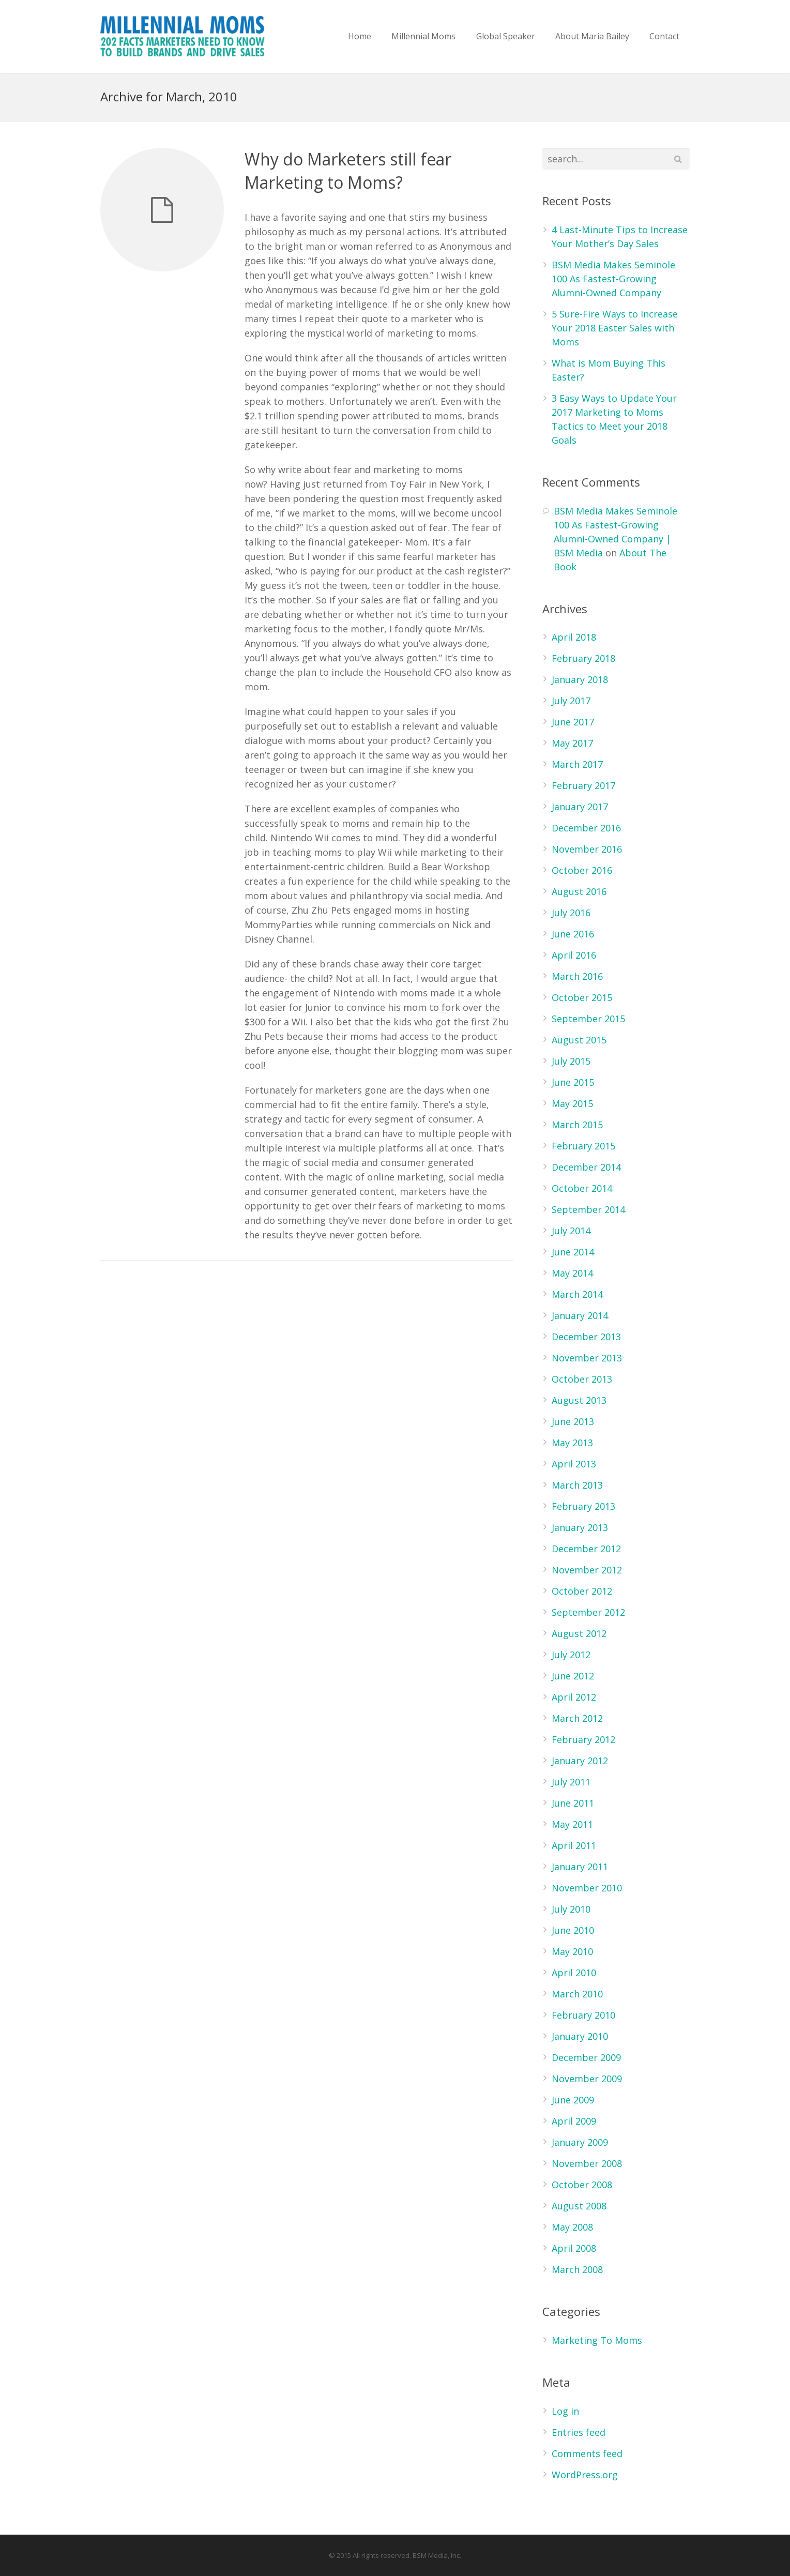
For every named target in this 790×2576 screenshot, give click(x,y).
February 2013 (583, 1506)
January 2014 (580, 1315)
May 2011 (572, 1824)
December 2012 (586, 1548)
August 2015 (579, 1040)
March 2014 (577, 1294)
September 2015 (588, 1018)
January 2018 (580, 679)
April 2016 (574, 955)
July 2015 (571, 1061)
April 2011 (574, 1845)
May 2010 (572, 1951)
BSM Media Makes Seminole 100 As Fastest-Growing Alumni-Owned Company (613, 279)
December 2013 (586, 1336)
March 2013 (577, 1485)
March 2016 (577, 976)
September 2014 (588, 1209)
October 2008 (582, 2184)
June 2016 (573, 934)
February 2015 (583, 1146)
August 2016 (579, 891)
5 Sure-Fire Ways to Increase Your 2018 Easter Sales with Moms (615, 328)
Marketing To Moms (597, 2340)
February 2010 (583, 2015)
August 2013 (579, 1400)
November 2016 (587, 849)
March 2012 (577, 1718)
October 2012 (582, 1591)
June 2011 (573, 1803)
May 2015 (572, 1103)
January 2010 (580, 2036)
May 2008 (572, 2227)
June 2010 (573, 1930)
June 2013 (573, 1421)
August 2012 (579, 1633)
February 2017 (583, 785)
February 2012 (583, 1739)
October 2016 (582, 870)
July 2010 (571, 1909)
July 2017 (571, 700)
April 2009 (574, 2121)
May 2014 (572, 1273)
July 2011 (571, 1782)
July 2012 (571, 1654)
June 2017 (573, 722)
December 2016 (586, 828)
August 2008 (579, 2206)
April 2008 (574, 2248)
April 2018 (574, 637)
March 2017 (577, 764)
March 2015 (577, 1124)
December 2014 (586, 1167)
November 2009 (587, 2078)
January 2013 (580, 1527)
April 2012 (574, 1697)
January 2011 (580, 1866)
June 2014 (573, 1252)
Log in (565, 2411)
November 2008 (587, 2163)
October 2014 (582, 1188)
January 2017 (580, 806)
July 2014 (571, 1230)
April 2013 (574, 1464)
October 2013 (582, 1379)
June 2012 (573, 1676)
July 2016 (571, 912)
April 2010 (574, 1972)
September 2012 (588, 1612)
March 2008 (577, 2269)
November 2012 (587, 1570)
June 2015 (573, 1082)
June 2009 (573, 2100)
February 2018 (583, 658)
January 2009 (580, 2142)
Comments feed (587, 2453)
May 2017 (572, 743)
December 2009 (586, 2057)
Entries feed (578, 2432)
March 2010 (577, 1994)
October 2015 (582, 997)
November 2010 (587, 1888)
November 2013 (587, 1358)
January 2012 (580, 1760)
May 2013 (572, 1442)
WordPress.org (585, 2474)
